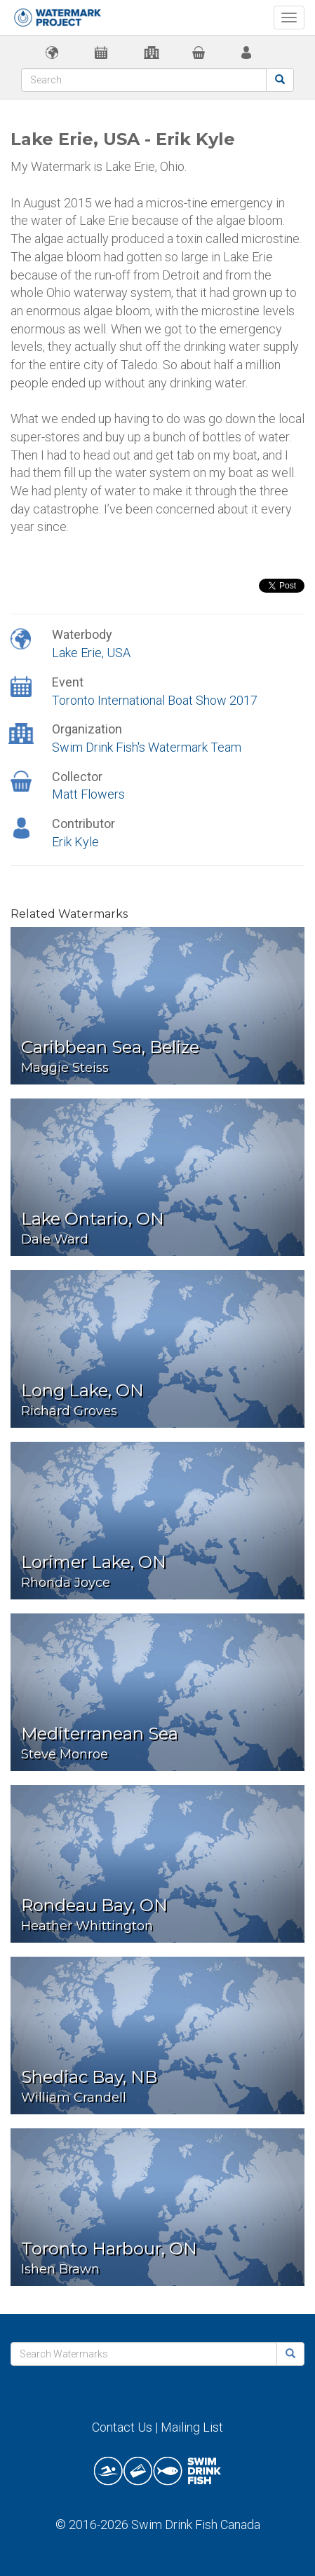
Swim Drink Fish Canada (195, 2524)
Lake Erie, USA (91, 652)
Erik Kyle (75, 841)
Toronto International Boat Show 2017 (154, 700)
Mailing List (192, 2427)
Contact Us (122, 2427)
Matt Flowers (88, 794)
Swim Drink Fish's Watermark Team (146, 747)
